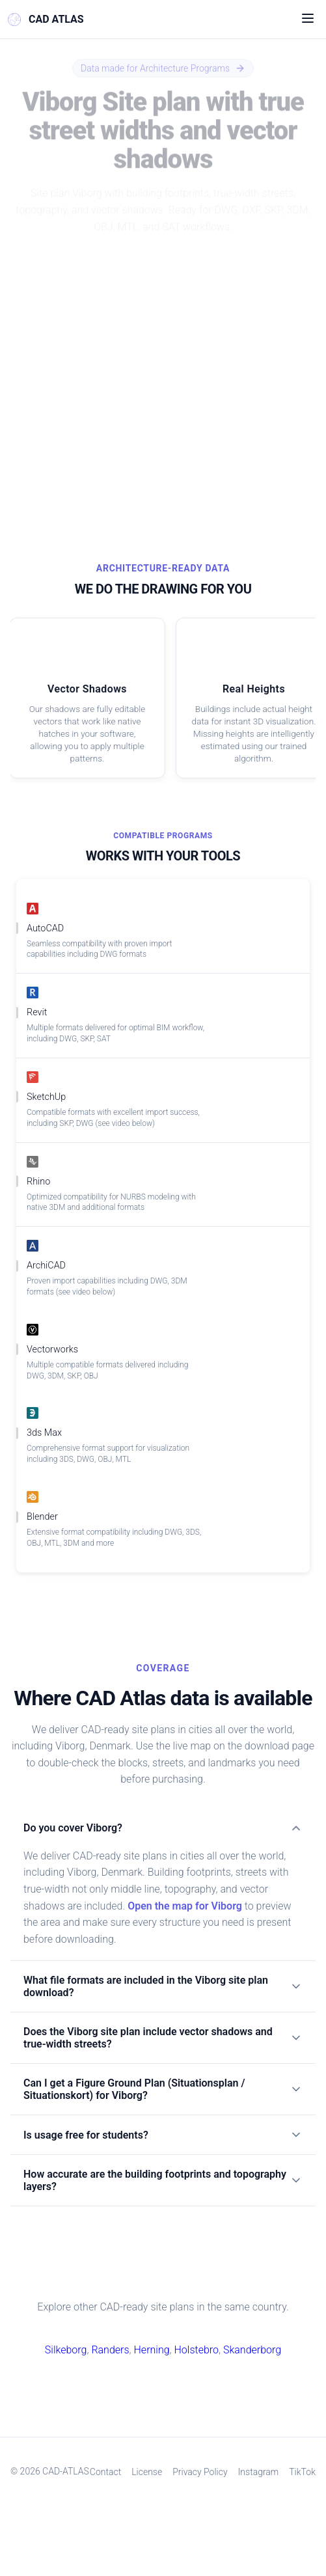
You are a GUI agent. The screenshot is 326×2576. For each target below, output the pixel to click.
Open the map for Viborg (185, 1932)
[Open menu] (307, 20)
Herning (151, 2392)
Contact (125, 2514)
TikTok (205, 2542)
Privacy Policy (221, 2514)
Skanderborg (252, 2392)
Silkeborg (66, 2392)
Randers (110, 2392)
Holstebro (196, 2392)
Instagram (280, 2514)
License (167, 2514)
